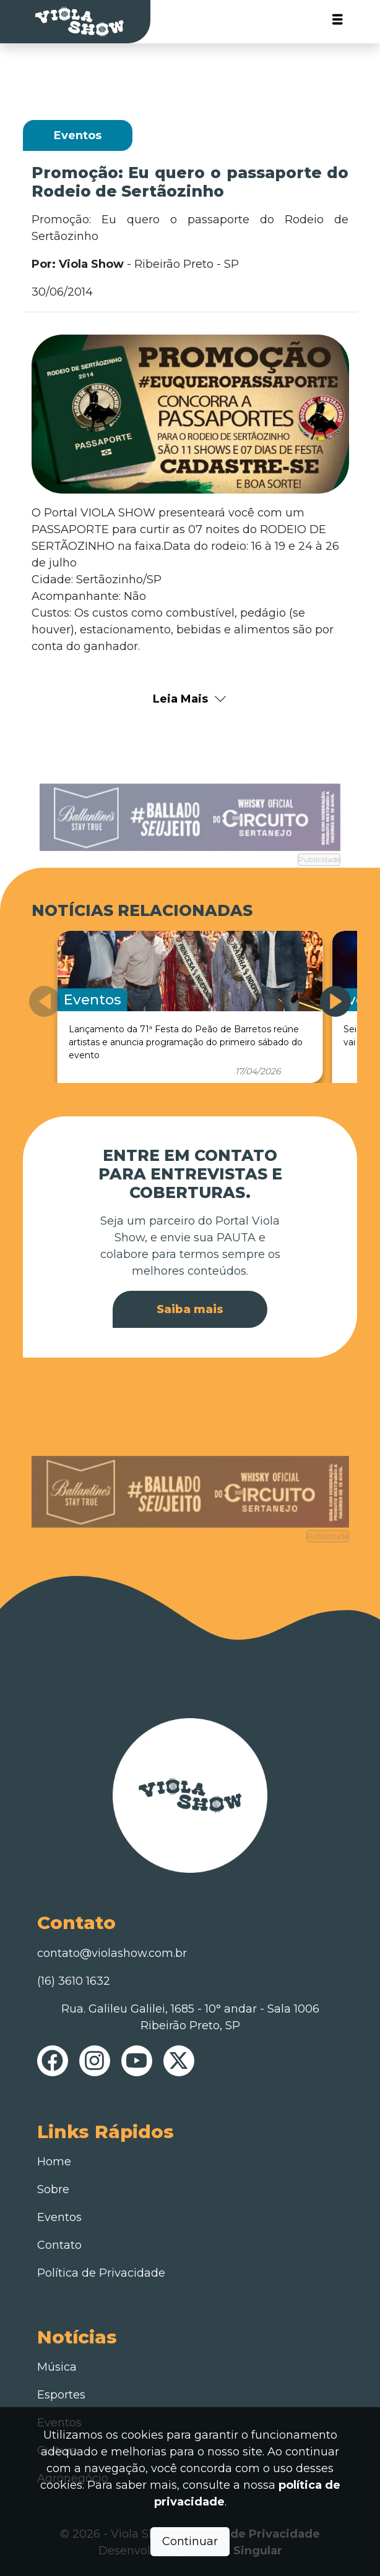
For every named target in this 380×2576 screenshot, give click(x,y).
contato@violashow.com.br (112, 1953)
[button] (335, 1001)
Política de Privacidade (101, 2273)
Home (54, 2161)
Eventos (59, 2217)
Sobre (53, 2189)
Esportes (61, 2395)
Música (57, 2367)
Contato (59, 2245)
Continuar (190, 2541)
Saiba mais (190, 1309)
